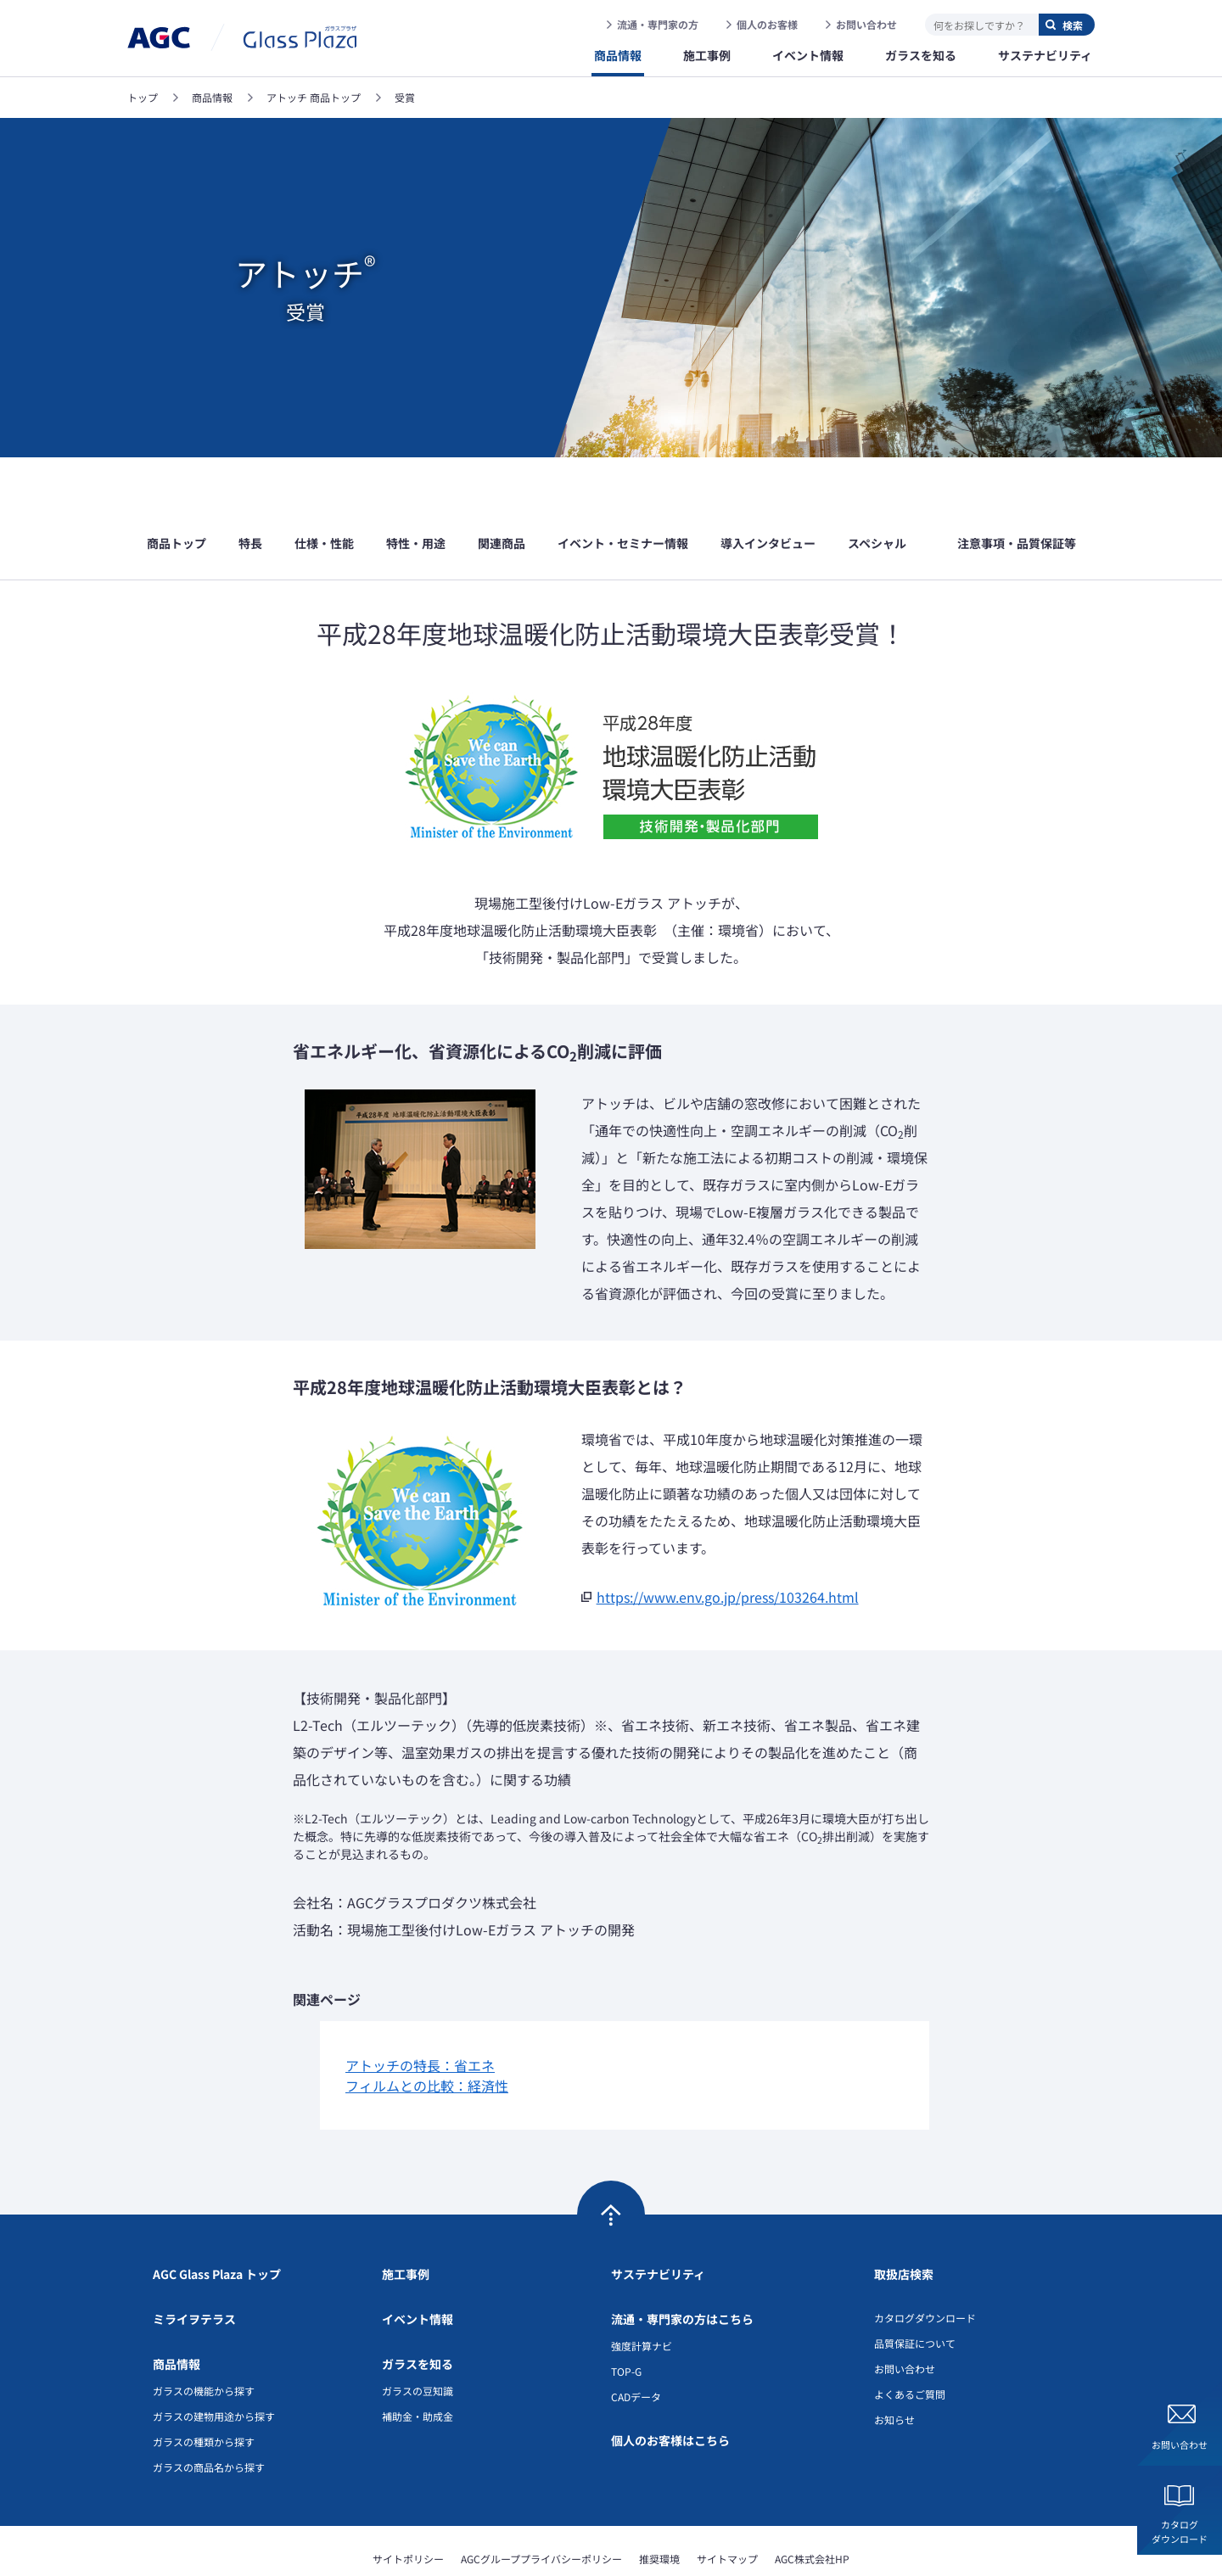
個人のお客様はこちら (670, 2388)
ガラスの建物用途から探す (214, 2364)
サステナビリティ (658, 2222)
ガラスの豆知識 (417, 2339)
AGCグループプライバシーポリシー (541, 2507)
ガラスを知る (417, 2312)
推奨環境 (659, 2507)
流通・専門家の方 (657, 24)
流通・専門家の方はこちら (682, 2267)
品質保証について (915, 2291)
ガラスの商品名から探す (209, 2415)
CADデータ (636, 2345)
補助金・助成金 (417, 2364)
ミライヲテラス (194, 2267)
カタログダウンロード (1180, 2531)
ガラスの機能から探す (204, 2339)
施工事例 (405, 2222)
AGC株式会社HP (812, 2507)
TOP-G (626, 2319)
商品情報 (176, 2312)
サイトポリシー (408, 2507)
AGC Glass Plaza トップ (217, 2222)
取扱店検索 (903, 2222)
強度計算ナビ (641, 2294)
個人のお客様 (767, 24)
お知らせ (894, 2367)
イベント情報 (417, 2267)
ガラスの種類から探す (204, 2390)
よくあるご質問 (909, 2342)
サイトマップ (727, 2507)
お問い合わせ (866, 24)
